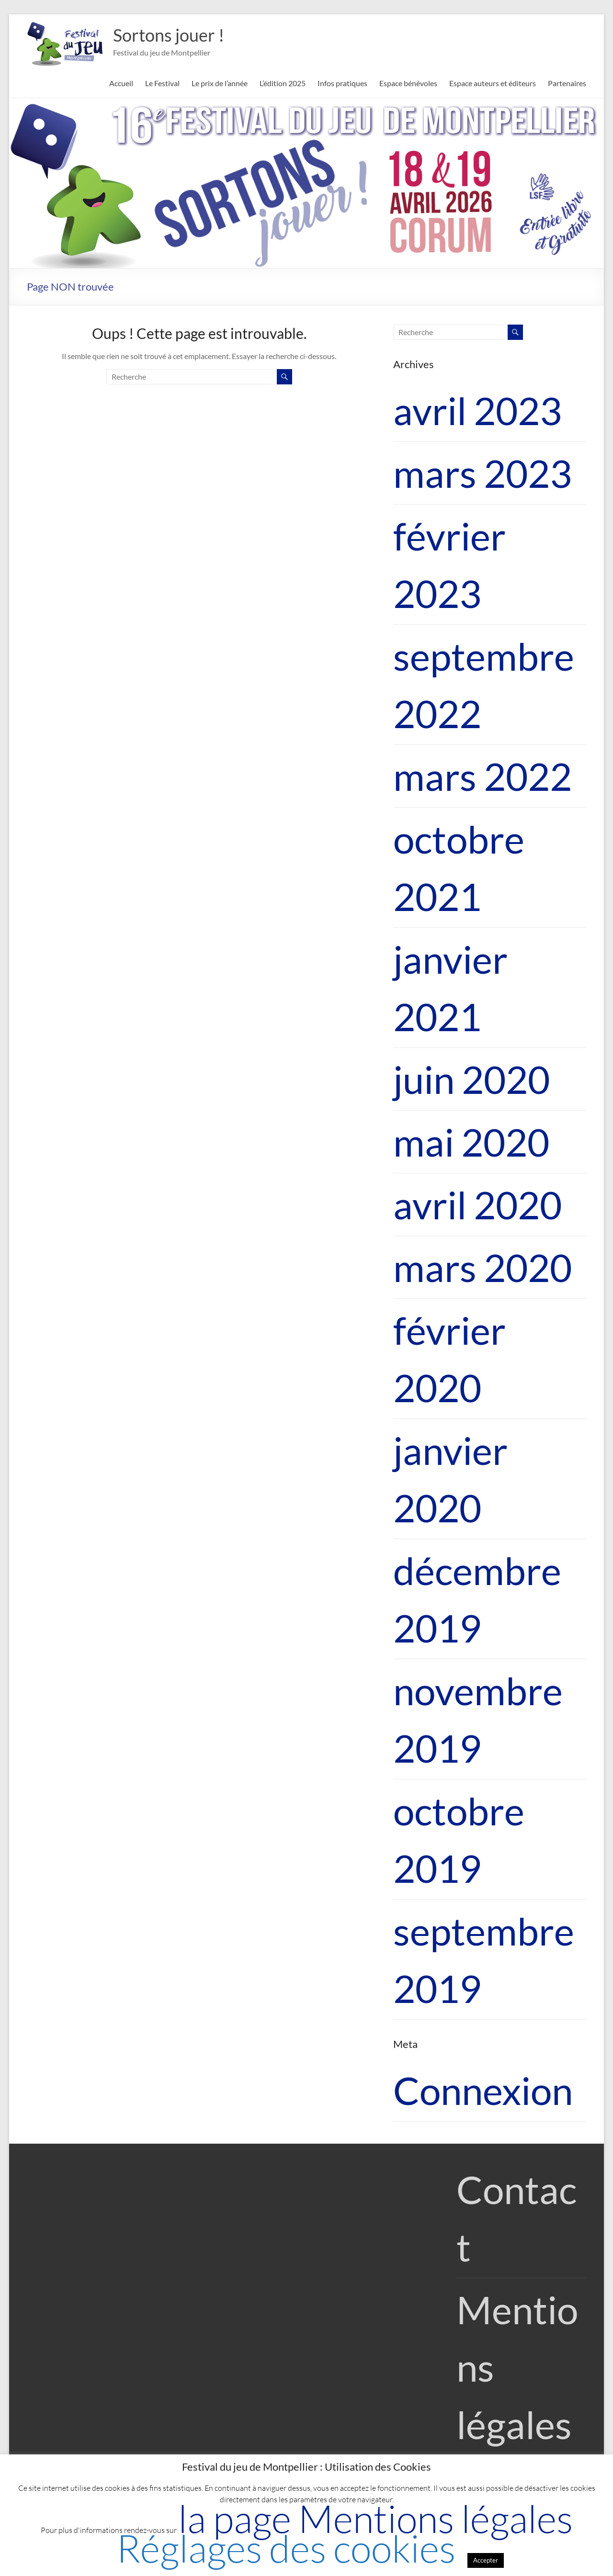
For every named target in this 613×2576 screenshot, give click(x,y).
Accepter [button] (485, 2560)
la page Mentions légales (375, 2518)
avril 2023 (477, 410)
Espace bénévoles (408, 83)
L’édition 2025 (283, 83)
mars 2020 (482, 1267)
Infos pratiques (342, 83)
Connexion (483, 2090)
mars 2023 (482, 473)
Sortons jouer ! (168, 34)
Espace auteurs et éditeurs (492, 83)
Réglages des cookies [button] (285, 2548)
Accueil (121, 83)
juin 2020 (471, 1079)
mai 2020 (471, 1142)
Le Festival (162, 83)
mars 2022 (482, 776)
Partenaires (567, 83)
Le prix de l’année (220, 83)
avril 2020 (477, 1204)
